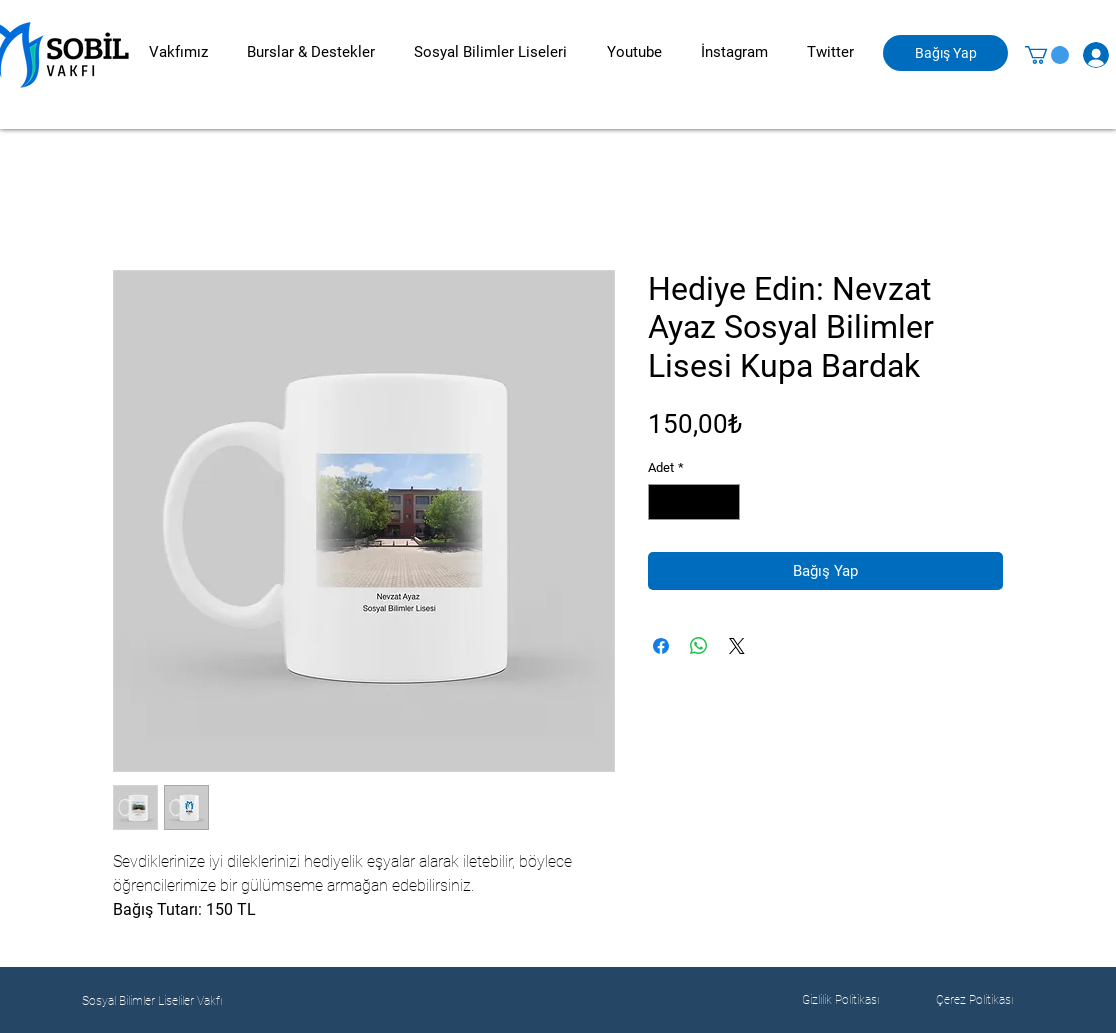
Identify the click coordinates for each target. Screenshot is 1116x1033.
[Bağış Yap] (945, 53)
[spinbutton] (694, 502)
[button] (178, 52)
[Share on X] (737, 646)
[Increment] (726, 502)
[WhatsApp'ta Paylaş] (699, 646)
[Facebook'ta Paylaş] (661, 646)
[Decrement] (663, 502)
